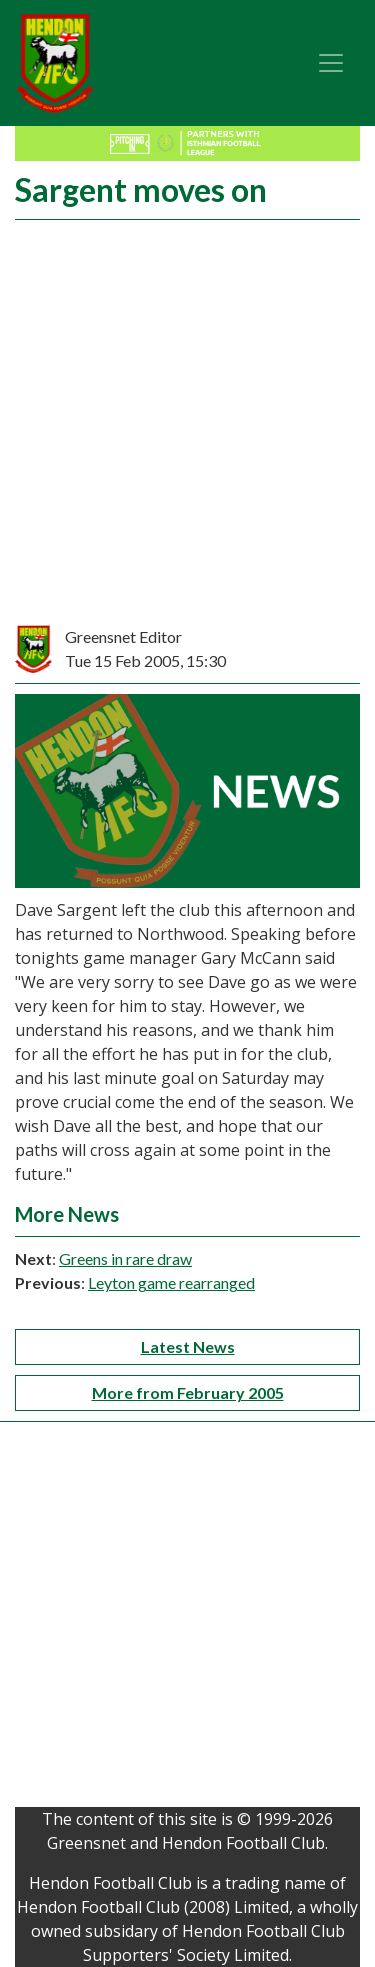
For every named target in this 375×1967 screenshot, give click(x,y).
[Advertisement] (187, 427)
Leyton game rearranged (171, 1282)
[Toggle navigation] (331, 63)
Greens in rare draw (125, 1258)
